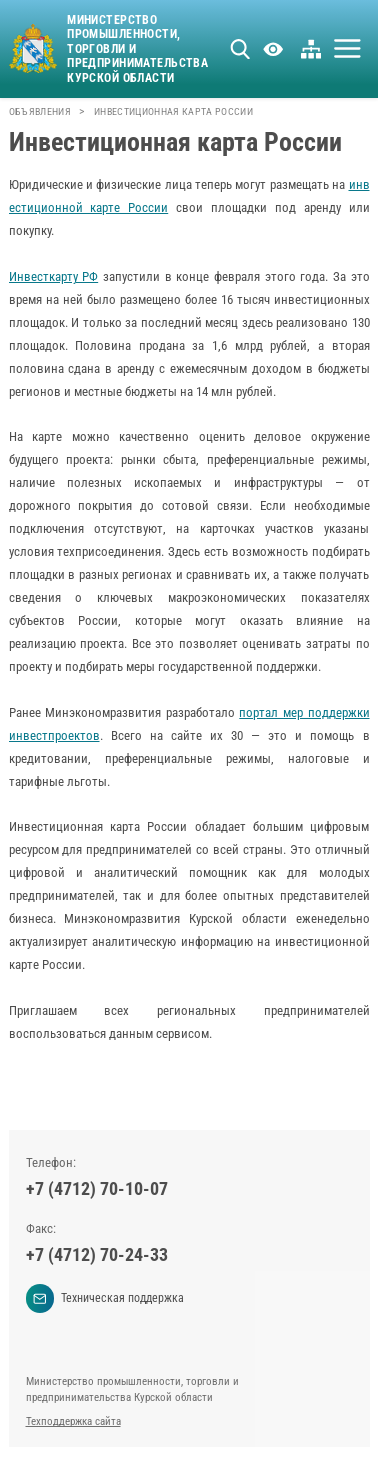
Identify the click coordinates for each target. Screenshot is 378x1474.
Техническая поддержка (105, 1298)
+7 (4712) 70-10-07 (97, 1188)
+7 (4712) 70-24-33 (97, 1254)
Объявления (40, 111)
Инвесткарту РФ (54, 276)
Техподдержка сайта (73, 1421)
